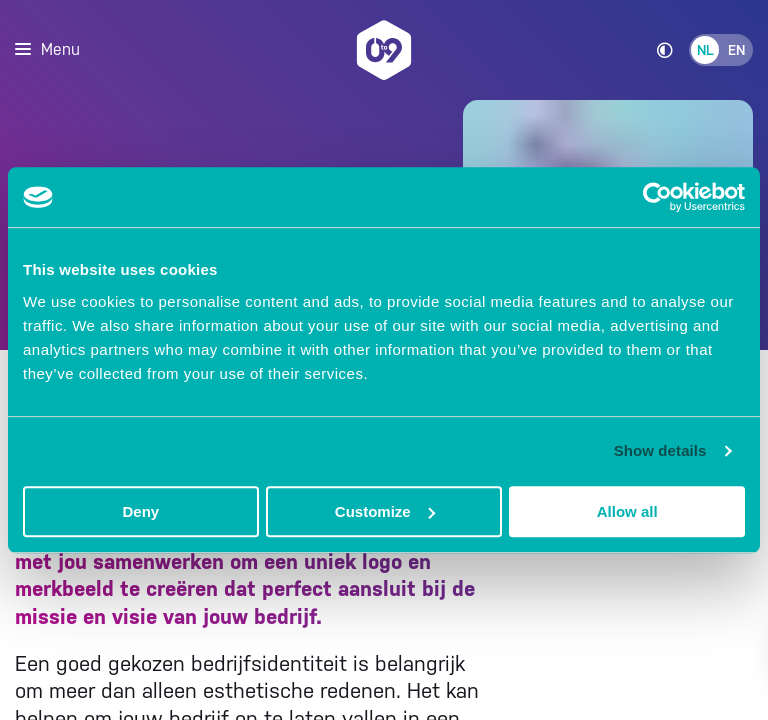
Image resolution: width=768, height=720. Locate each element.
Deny (140, 511)
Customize (385, 511)
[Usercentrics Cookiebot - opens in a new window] (657, 197)
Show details (660, 450)
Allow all (627, 511)
